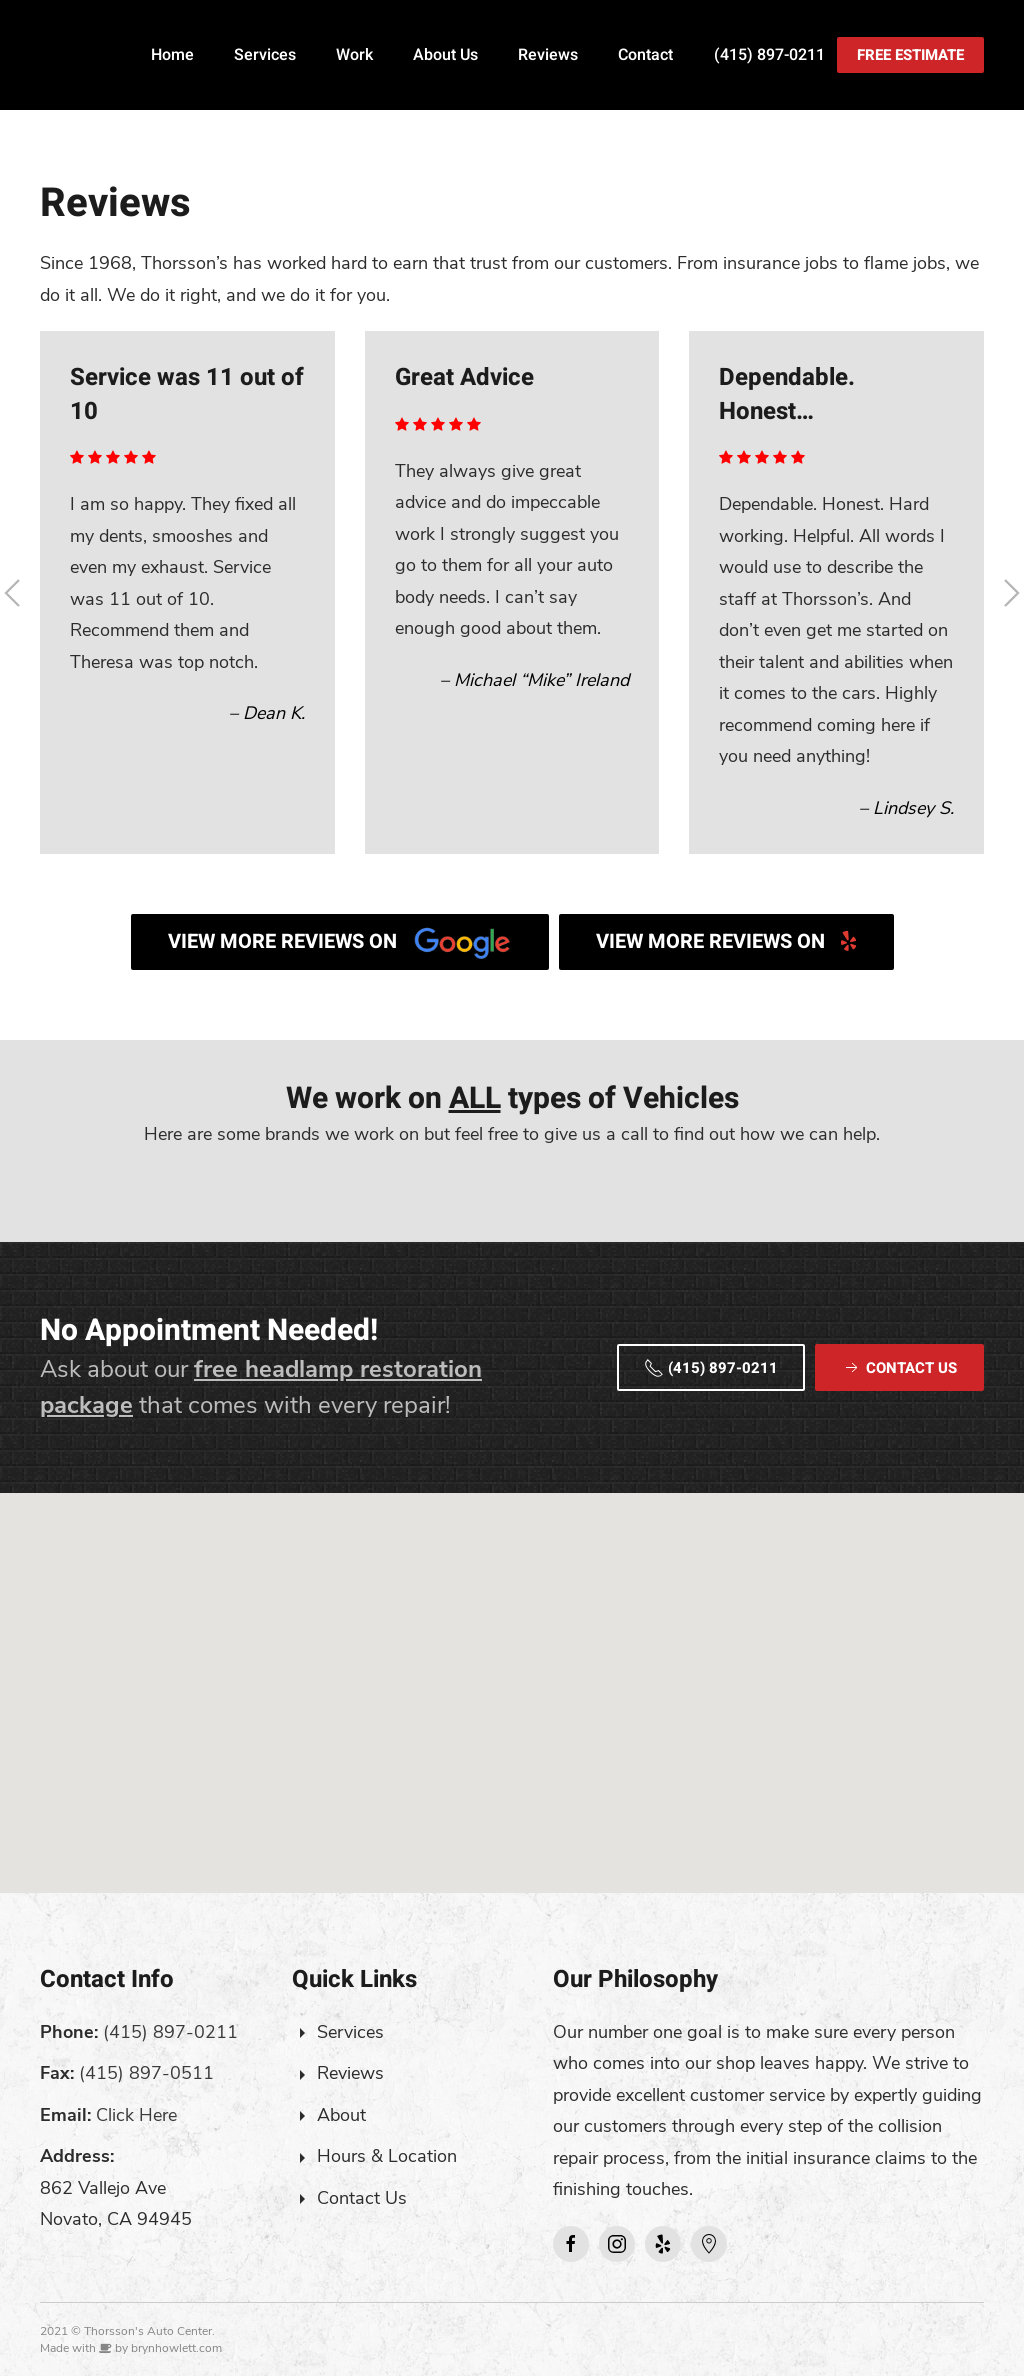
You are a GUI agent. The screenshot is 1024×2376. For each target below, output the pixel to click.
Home (172, 55)
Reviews (548, 55)
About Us (445, 55)
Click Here (136, 2115)
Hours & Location (387, 2156)
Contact (645, 55)
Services (265, 55)
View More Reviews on (340, 942)
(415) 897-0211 (769, 55)
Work (354, 55)
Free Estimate (910, 55)
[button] (512, 1674)
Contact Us (362, 2198)
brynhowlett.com (176, 2348)
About (341, 2115)
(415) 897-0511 (146, 2073)
